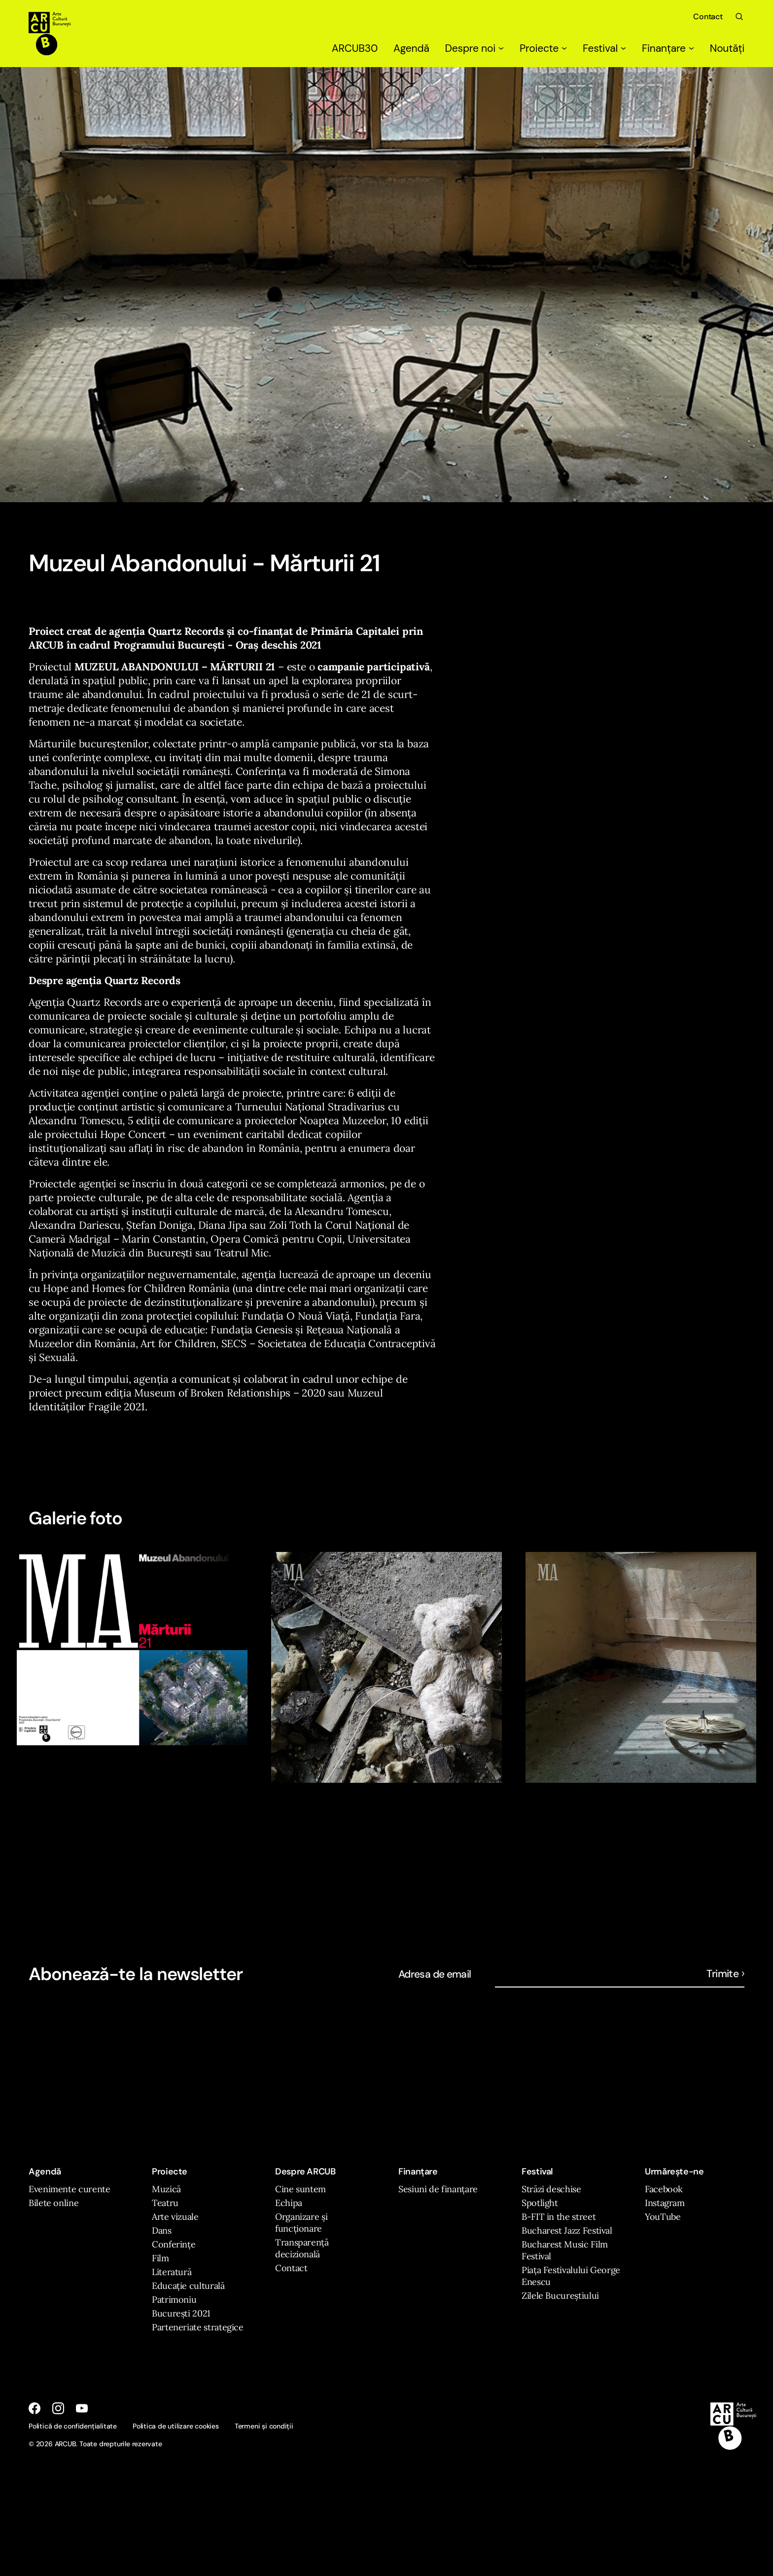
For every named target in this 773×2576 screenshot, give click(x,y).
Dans (162, 2230)
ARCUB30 (355, 48)
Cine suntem (300, 2189)
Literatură (171, 2272)
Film (160, 2258)
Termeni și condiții (264, 2426)
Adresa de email (434, 1974)
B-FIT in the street (559, 2216)
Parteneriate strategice (198, 2327)
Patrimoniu (174, 2299)
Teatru (165, 2202)
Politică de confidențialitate (73, 2426)
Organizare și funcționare (301, 2222)
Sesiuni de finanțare (438, 2189)
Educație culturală (188, 2285)
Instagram (665, 2202)
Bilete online (53, 2202)
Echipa (288, 2202)
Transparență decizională (302, 2248)
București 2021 (181, 2313)
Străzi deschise (551, 2189)
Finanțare (668, 48)
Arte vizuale (175, 2216)
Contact (708, 16)
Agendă (411, 48)
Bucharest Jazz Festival (567, 2230)
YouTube (662, 2216)
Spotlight (540, 2202)
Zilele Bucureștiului (560, 2295)
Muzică (166, 2189)
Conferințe (173, 2244)
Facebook (664, 2189)
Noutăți (727, 48)
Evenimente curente (69, 2189)
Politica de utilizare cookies (176, 2426)
